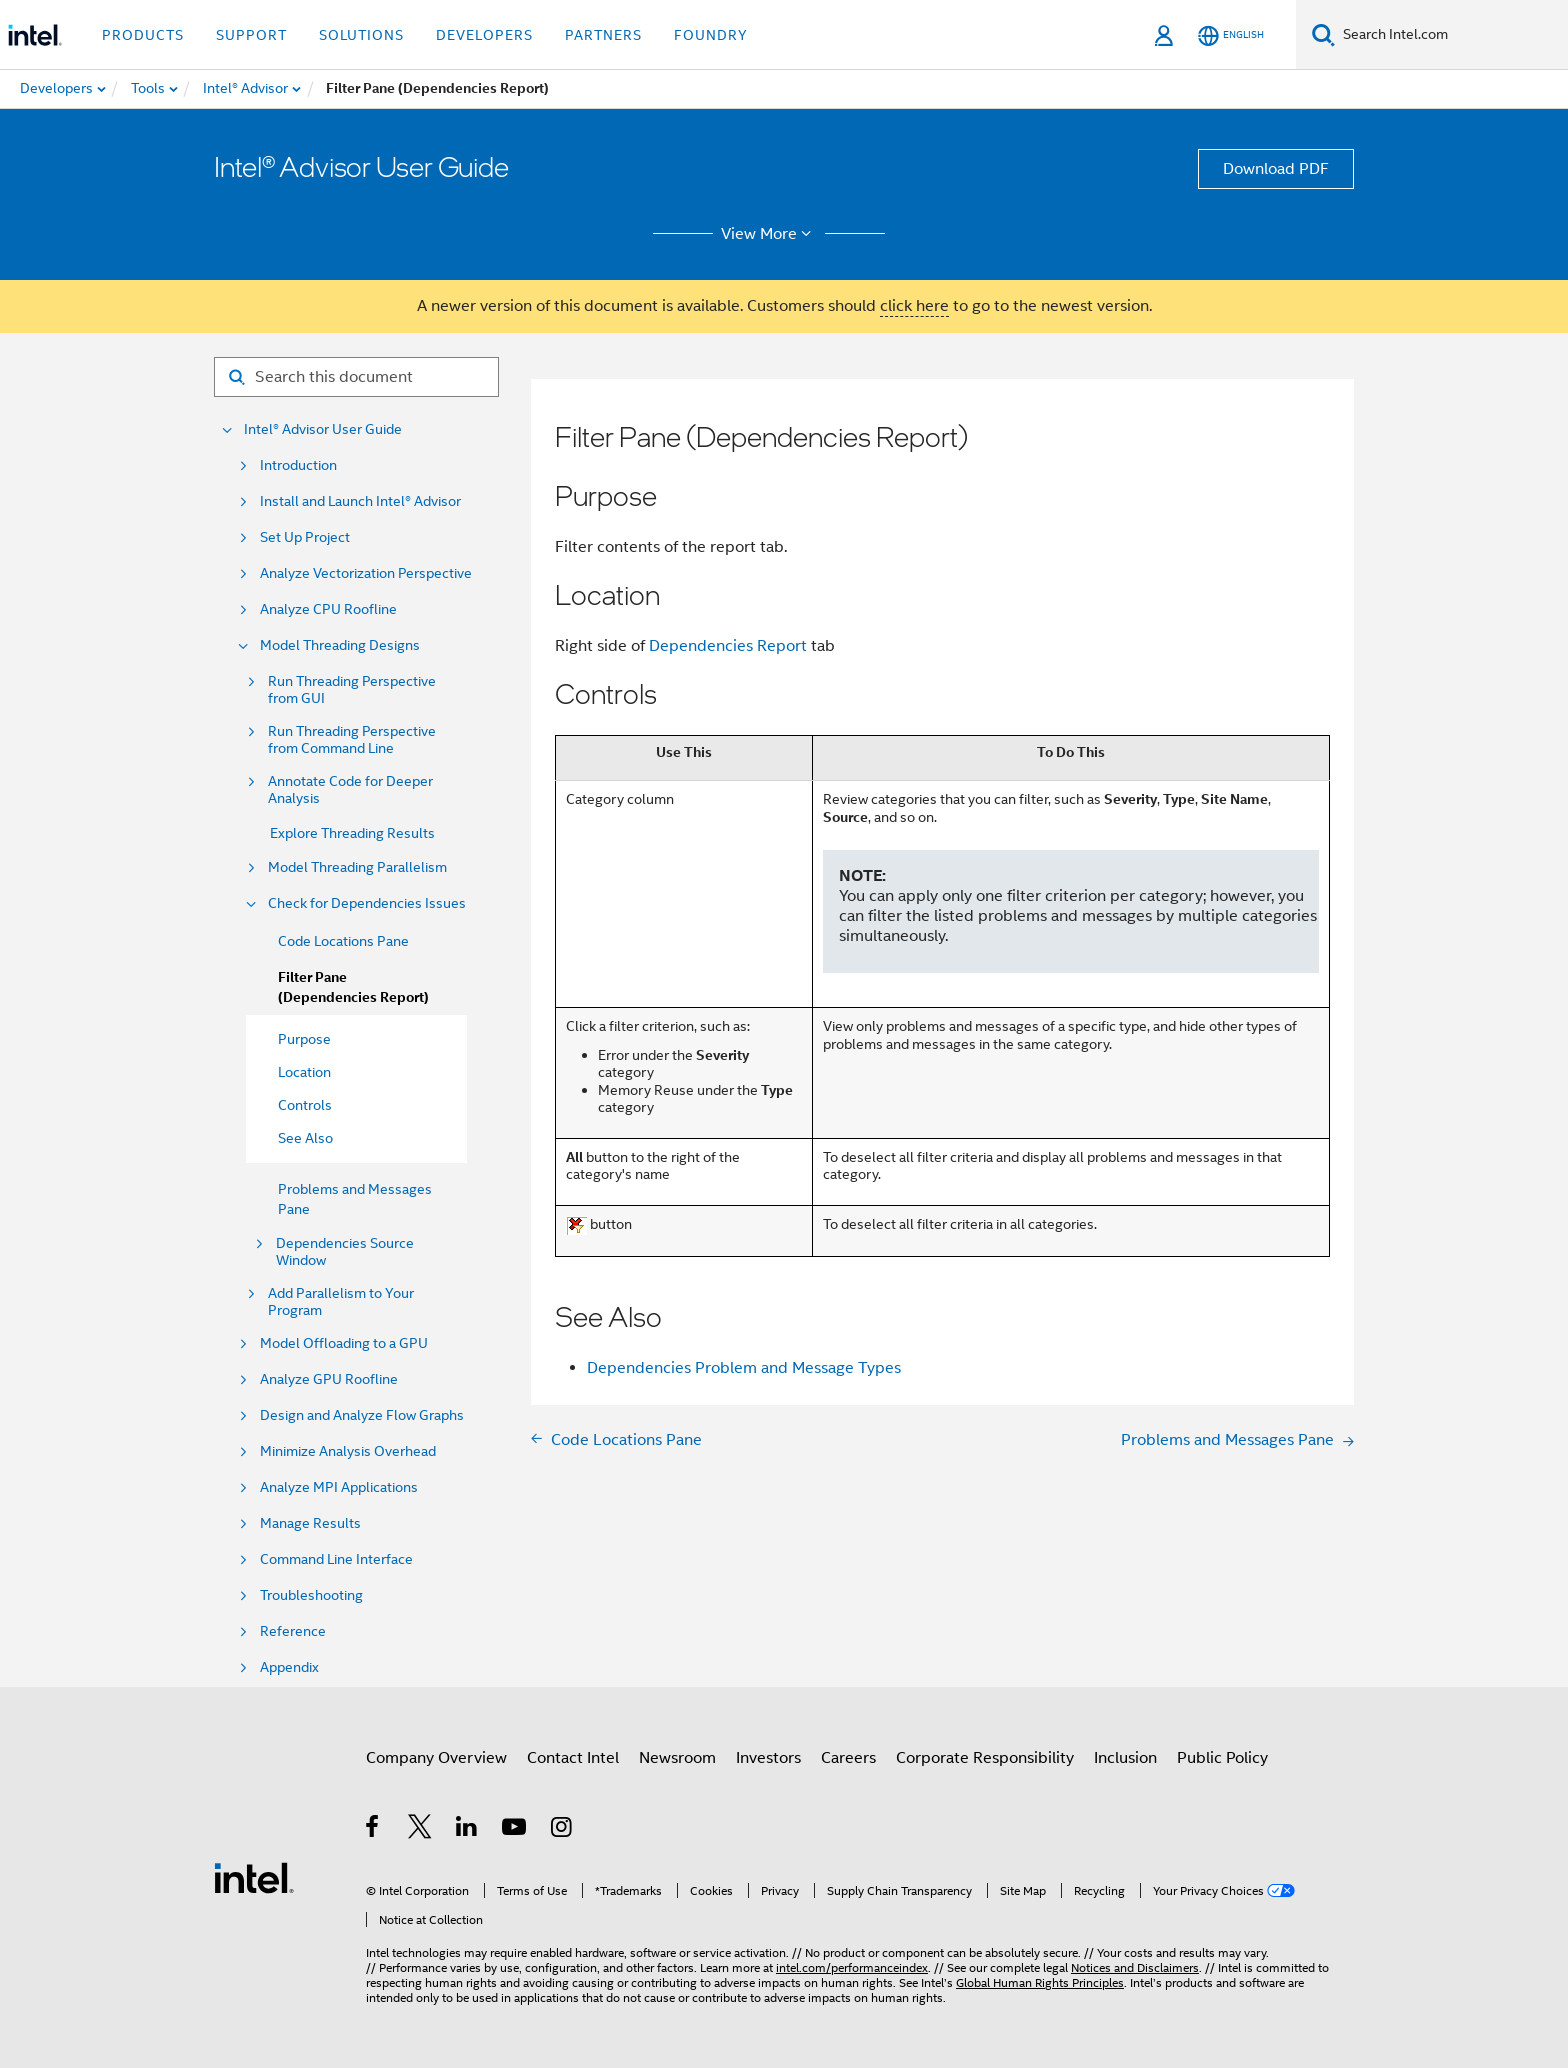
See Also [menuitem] (305, 1138)
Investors (768, 1758)
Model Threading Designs (340, 645)
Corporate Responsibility (985, 1758)
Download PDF (1276, 169)
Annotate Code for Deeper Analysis (350, 790)
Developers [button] (484, 35)
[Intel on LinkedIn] (467, 1830)
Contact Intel (573, 1758)
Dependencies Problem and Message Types (744, 1368)
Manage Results (310, 1523)
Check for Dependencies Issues (367, 903)
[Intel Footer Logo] (254, 1877)
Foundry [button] (711, 35)
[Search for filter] (356, 377)
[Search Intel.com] (1451, 35)
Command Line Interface (336, 1559)
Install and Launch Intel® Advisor (360, 501)
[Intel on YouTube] (515, 1830)
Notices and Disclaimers (1135, 1967)
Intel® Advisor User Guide (323, 429)
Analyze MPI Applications (339, 1487)
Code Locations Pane (343, 941)
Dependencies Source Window (345, 1252)
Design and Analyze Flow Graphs (362, 1415)
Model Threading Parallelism (357, 867)
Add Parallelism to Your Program (341, 1302)
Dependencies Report (728, 646)
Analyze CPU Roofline (328, 609)
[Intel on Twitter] (420, 1830)
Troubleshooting (311, 1595)
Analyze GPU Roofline (329, 1379)
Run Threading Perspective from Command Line (352, 740)
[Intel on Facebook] (373, 1830)
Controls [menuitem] (305, 1105)
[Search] (1323, 34)
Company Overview (436, 1758)
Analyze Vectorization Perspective (366, 573)
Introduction (298, 465)
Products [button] (143, 35)
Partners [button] (603, 35)
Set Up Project (305, 537)
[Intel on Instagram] (562, 1830)
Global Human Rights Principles (1040, 1982)
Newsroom (677, 1758)
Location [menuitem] (304, 1072)
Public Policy (1222, 1758)
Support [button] (251, 35)
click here (914, 306)
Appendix (289, 1667)
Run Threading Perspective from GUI (352, 690)
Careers (848, 1758)
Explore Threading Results (352, 833)
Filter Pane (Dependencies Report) (353, 987)
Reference (293, 1631)
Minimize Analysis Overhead (348, 1451)
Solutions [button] (361, 35)
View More (769, 234)
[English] (1231, 35)
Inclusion (1125, 1758)
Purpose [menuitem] (304, 1039)
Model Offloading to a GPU (344, 1343)
